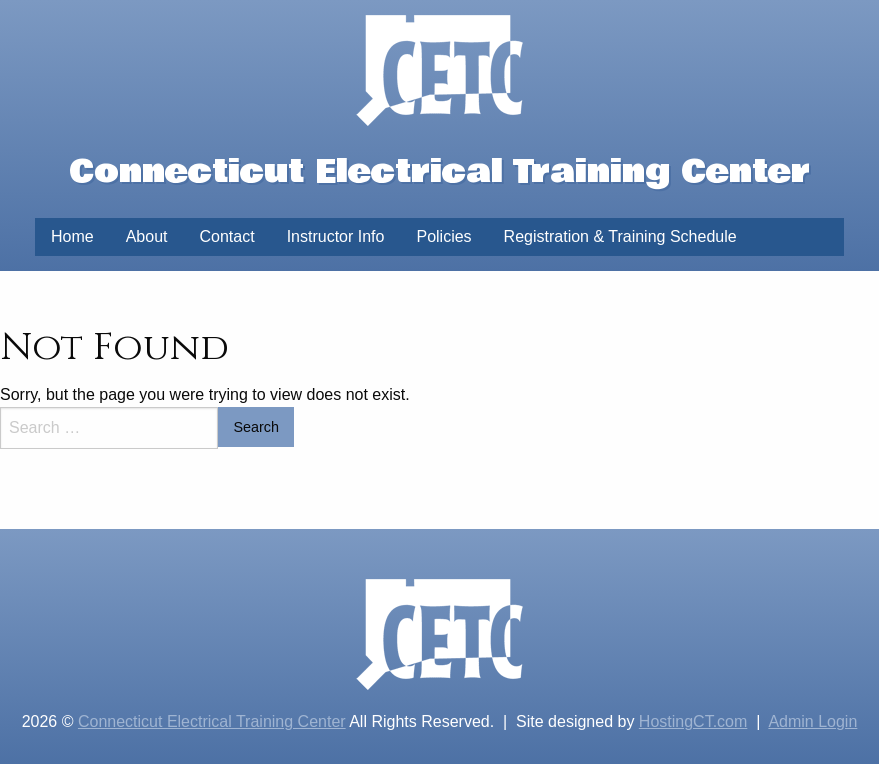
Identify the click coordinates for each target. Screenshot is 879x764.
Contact (227, 236)
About (147, 236)
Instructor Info (336, 236)
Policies (443, 236)
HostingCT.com (693, 721)
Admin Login (812, 721)
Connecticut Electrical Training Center (212, 721)
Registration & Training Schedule (620, 236)
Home (72, 236)
